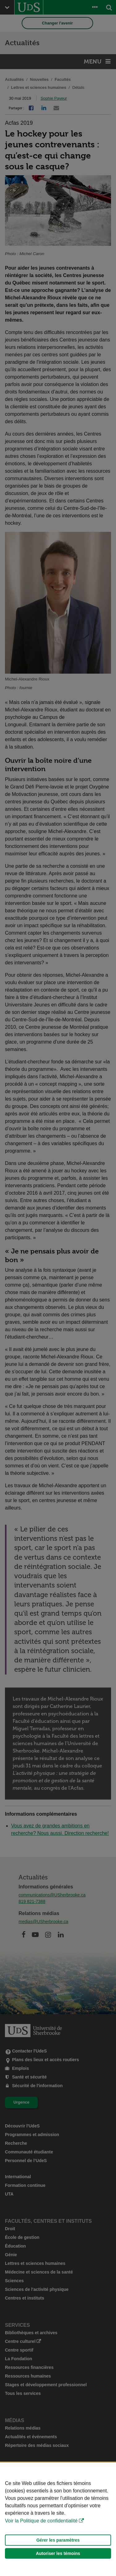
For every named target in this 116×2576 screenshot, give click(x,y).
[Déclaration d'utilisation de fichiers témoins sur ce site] (58, 2519)
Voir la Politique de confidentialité (41, 2520)
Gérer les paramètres (57, 2540)
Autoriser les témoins (58, 2553)
